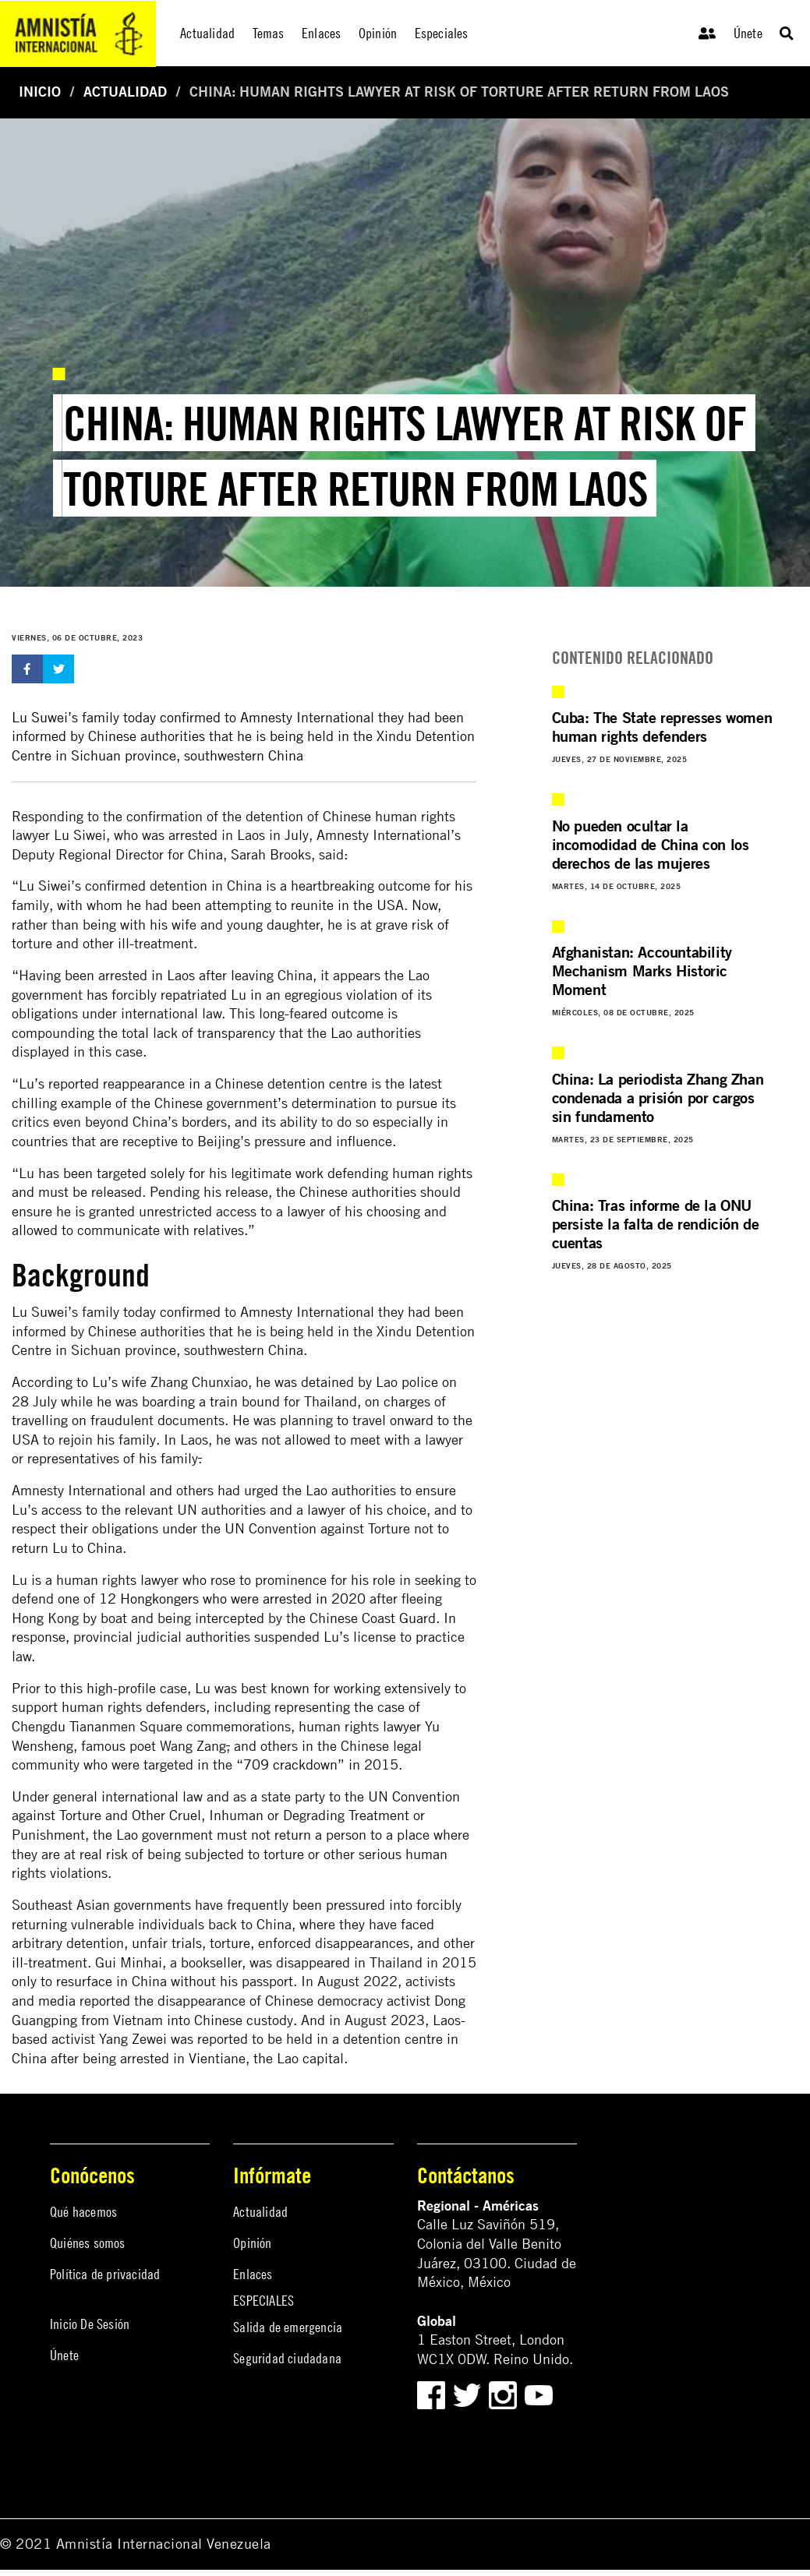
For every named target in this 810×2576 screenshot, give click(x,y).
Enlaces (252, 2274)
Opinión (252, 2243)
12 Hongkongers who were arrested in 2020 (232, 1598)
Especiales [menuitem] (442, 33)
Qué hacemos (83, 2212)
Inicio (40, 91)
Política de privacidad (105, 2274)
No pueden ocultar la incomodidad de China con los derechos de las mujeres (650, 844)
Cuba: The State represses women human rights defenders (662, 727)
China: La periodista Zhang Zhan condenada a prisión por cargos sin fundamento (658, 1097)
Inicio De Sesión (89, 2324)
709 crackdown (290, 1764)
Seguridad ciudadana (287, 2358)
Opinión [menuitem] (378, 33)
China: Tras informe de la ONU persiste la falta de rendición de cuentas (655, 1223)
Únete (748, 33)
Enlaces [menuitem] (321, 33)
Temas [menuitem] (269, 33)
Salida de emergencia (287, 2327)
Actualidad (125, 91)
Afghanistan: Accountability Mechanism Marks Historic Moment (642, 970)
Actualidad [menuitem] (207, 33)
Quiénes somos (88, 2243)
